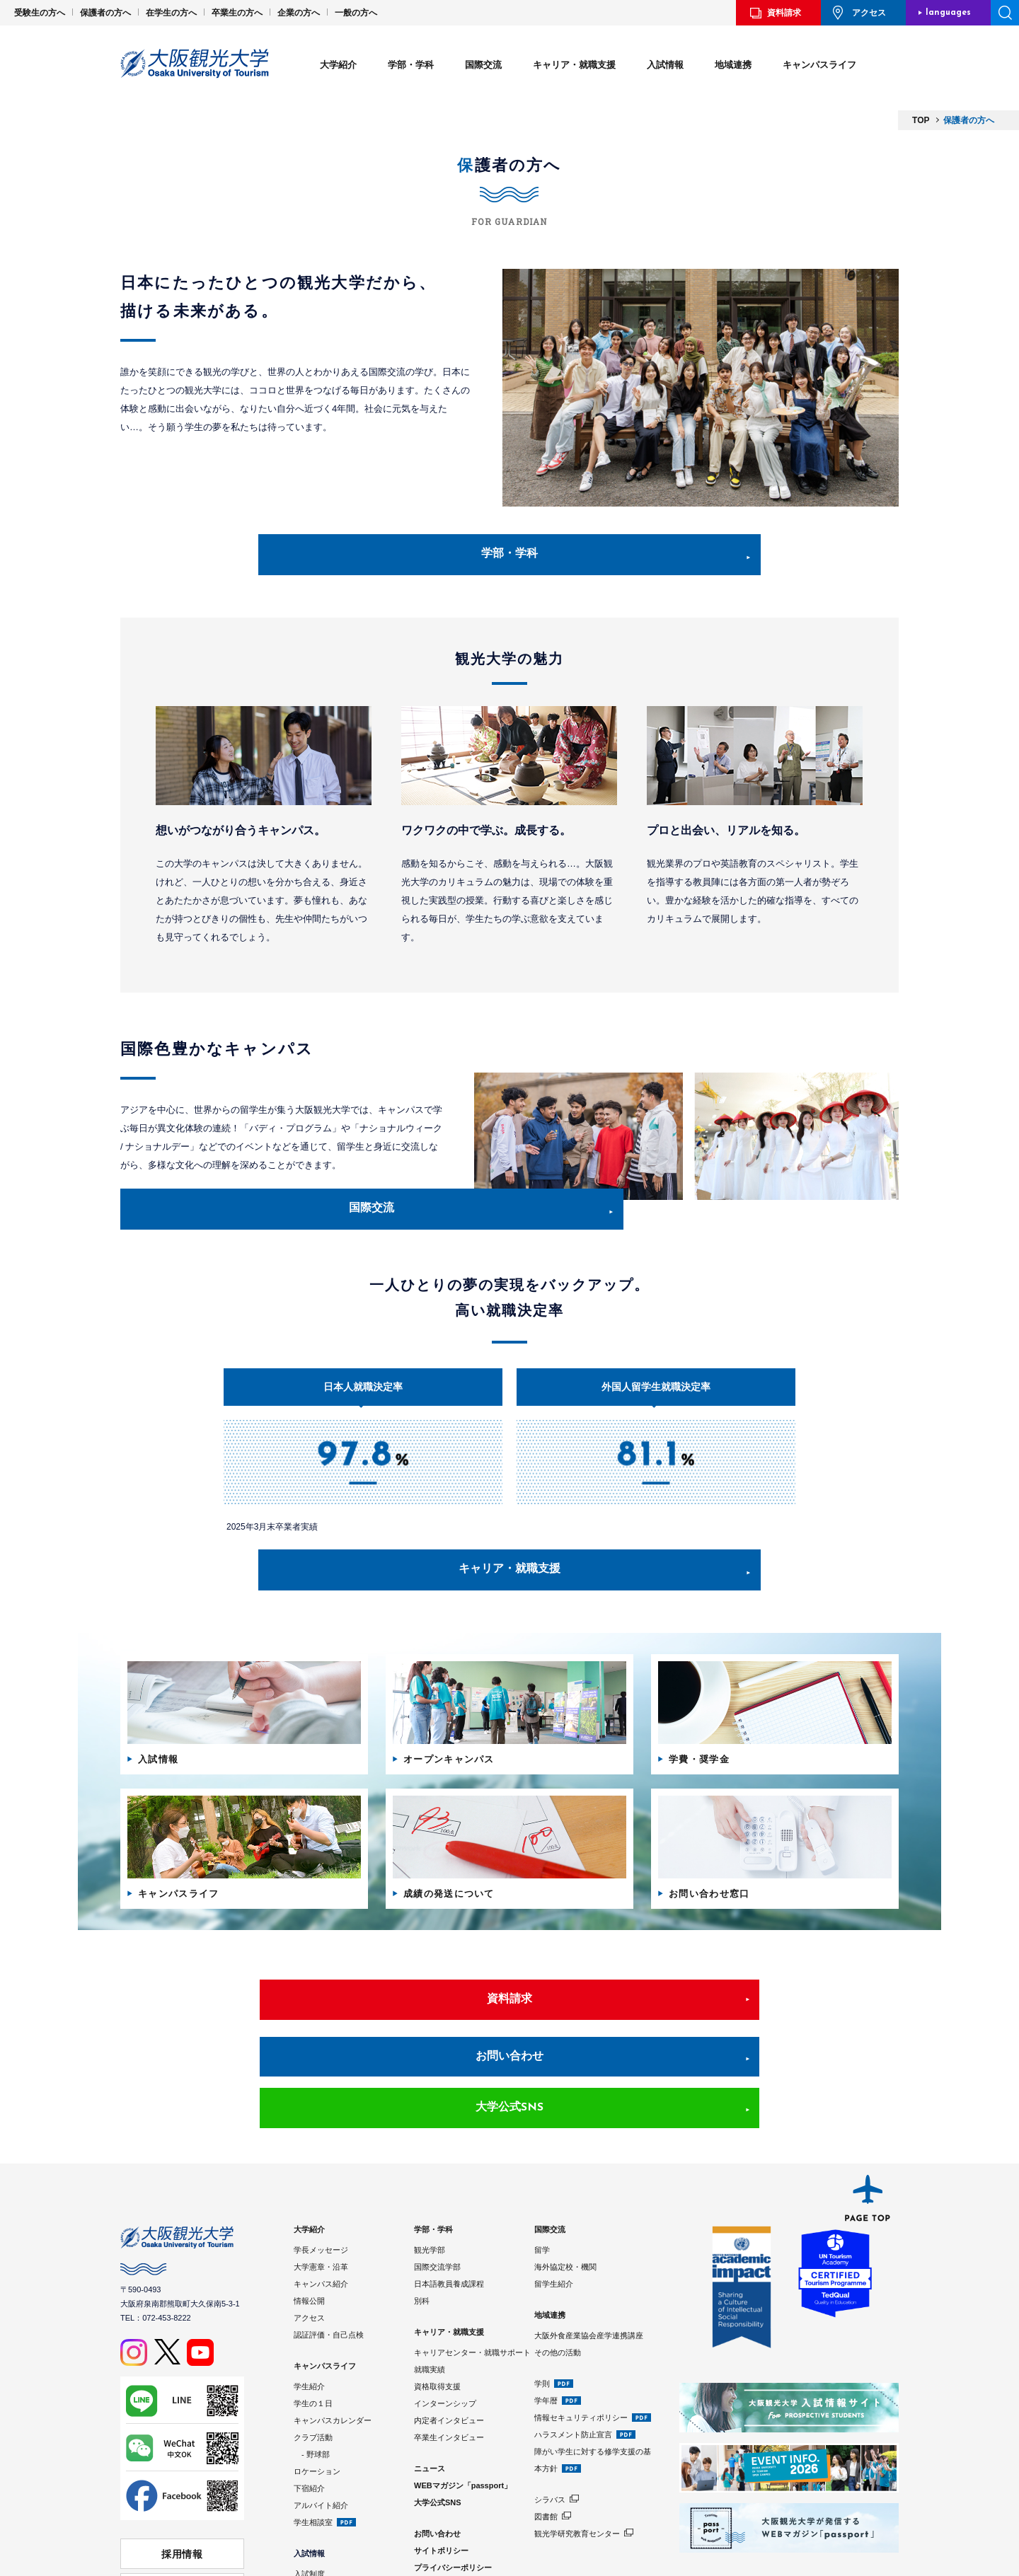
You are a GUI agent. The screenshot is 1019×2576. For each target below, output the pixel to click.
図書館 (546, 2441)
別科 (422, 2225)
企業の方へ (298, 13)
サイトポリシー (441, 2475)
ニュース (429, 2393)
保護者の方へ (105, 13)
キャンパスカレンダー (333, 2344)
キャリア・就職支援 (574, 64)
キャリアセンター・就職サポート (472, 2276)
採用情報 (182, 2475)
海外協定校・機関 (565, 2191)
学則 (542, 2308)
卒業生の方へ (237, 13)
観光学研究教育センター (577, 2458)
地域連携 (733, 64)
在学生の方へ (171, 13)
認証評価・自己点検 (329, 2259)
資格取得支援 (437, 2310)
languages (948, 12)
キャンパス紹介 (321, 2208)
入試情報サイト (321, 2532)
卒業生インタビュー (449, 2361)
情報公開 (309, 2225)
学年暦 (546, 2325)
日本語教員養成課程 (449, 2208)
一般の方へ (356, 13)
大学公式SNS (725, 2030)
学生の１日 (313, 2327)
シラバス (549, 2424)
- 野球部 (312, 2378)
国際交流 (483, 64)
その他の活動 (557, 2276)
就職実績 (429, 2293)
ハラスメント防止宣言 (573, 2359)
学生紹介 (309, 2310)
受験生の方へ (39, 13)
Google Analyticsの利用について (472, 2509)
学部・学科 (411, 64)
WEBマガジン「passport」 (463, 2409)
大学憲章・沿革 (321, 2191)
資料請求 (784, 13)
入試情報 (665, 64)
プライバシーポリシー (453, 2492)
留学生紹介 (553, 2208)
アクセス (869, 13)
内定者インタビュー (449, 2344)
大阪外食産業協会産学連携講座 (588, 2260)
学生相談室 (313, 2446)
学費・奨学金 (317, 2515)
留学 (542, 2174)
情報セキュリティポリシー (581, 2342)
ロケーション (317, 2395)
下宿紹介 (309, 2412)
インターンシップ (445, 2327)
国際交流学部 (437, 2191)
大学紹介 (338, 64)
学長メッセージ (321, 2174)
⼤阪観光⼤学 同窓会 (182, 2528)
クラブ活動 (313, 2361)
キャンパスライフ (819, 64)
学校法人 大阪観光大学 (182, 2502)
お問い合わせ (509, 2030)
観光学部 (429, 2174)
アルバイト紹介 (321, 2429)
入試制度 (309, 2498)
